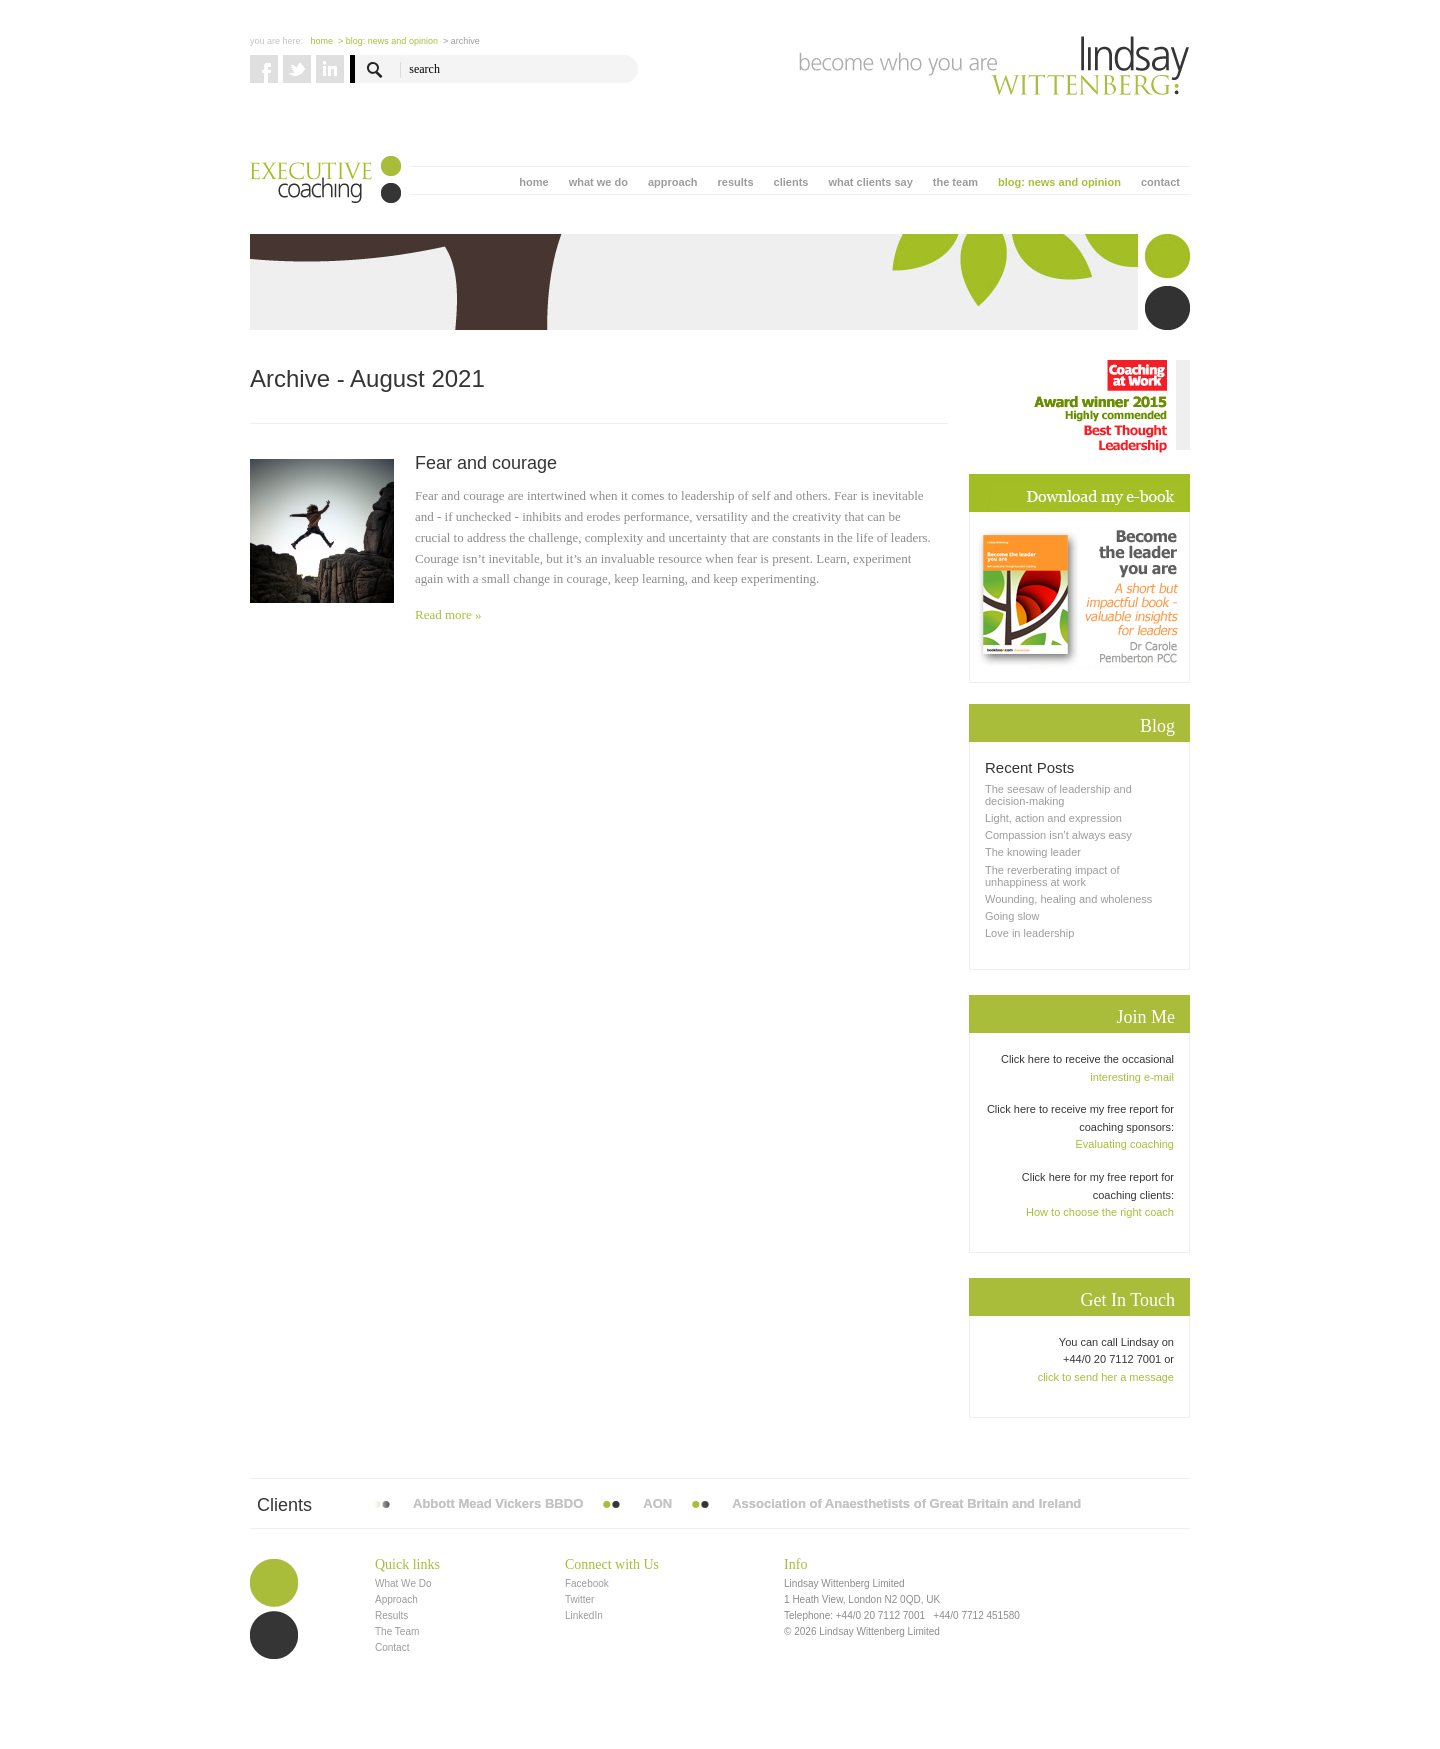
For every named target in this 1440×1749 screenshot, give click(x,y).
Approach (396, 1599)
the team (955, 182)
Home (322, 41)
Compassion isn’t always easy (1058, 835)
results (735, 182)
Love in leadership (1029, 933)
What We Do (403, 1583)
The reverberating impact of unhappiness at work (1052, 876)
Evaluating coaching (1125, 1144)
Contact (392, 1647)
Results (391, 1615)
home (533, 182)
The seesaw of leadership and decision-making (1058, 795)
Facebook (587, 1583)
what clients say (870, 182)
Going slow (1012, 916)
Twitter (579, 1599)
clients (791, 182)
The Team (397, 1631)
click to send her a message (1106, 1377)
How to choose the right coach (1100, 1212)
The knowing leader (1033, 852)
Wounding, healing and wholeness (1068, 899)
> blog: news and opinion (388, 41)
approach (673, 182)
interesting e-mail (1132, 1077)
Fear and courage (486, 463)
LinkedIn (584, 1615)
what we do (598, 182)
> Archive (461, 41)
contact (1160, 182)
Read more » (448, 614)
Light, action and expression (1053, 818)
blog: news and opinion (1059, 182)
